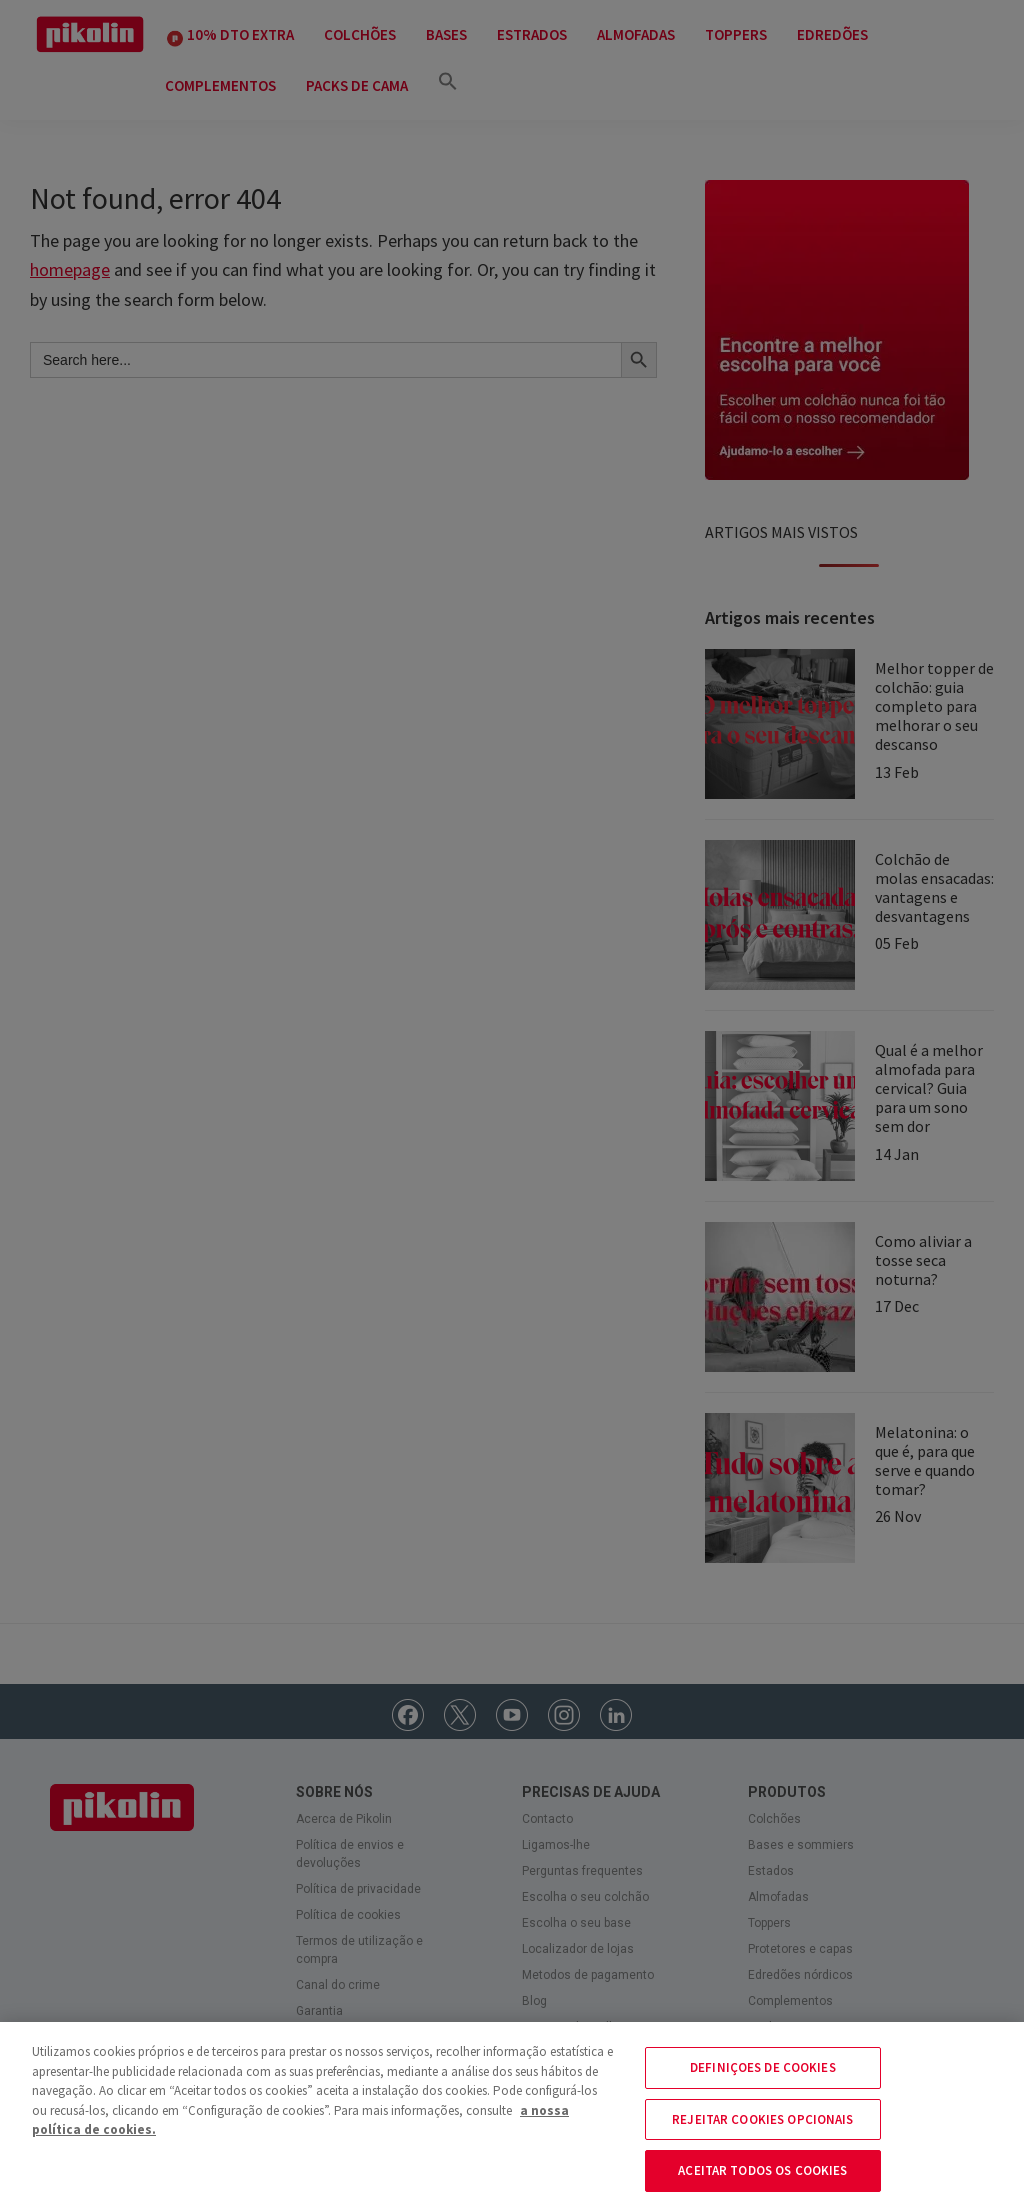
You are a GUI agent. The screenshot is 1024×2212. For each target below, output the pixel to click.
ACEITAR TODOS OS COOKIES (762, 2170)
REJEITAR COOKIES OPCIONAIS (762, 2119)
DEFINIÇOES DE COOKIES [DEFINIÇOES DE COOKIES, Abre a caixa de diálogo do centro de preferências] (763, 2067)
